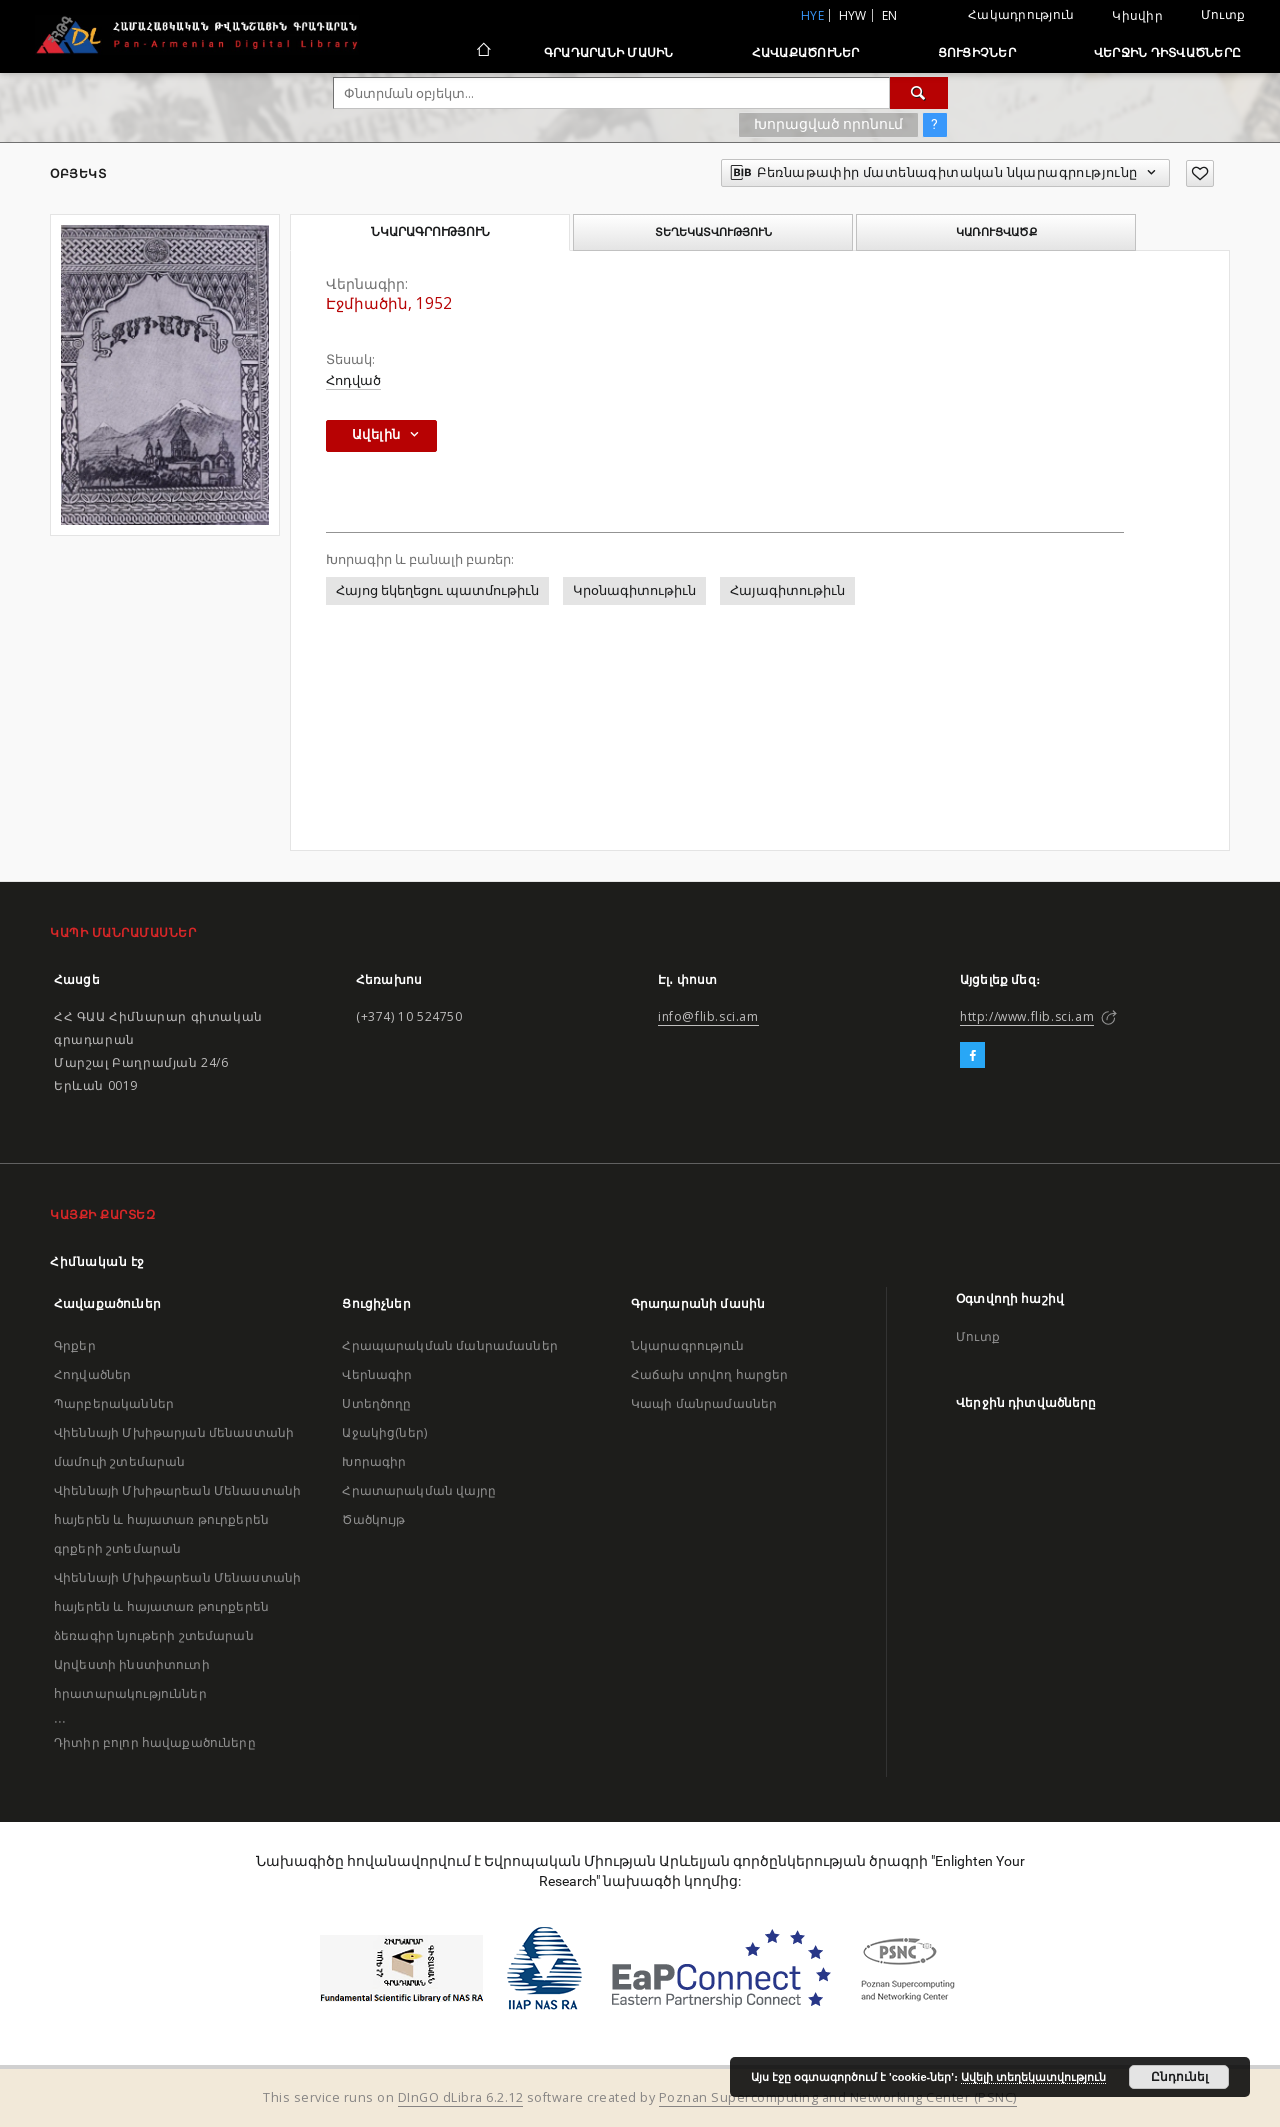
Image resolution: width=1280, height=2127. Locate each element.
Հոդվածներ (92, 1374)
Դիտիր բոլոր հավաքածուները (155, 1742)
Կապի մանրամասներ (704, 1403)
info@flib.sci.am (708, 1016)
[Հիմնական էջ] (482, 52)
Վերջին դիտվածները (1167, 52)
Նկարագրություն (687, 1345)
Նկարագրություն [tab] (430, 232)
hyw (853, 15)
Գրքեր (75, 1345)
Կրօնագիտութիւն (634, 590)
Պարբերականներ (114, 1403)
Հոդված (353, 380)
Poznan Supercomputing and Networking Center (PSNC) (838, 2097)
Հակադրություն (1021, 14)
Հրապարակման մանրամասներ (449, 1345)
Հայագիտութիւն (787, 590)
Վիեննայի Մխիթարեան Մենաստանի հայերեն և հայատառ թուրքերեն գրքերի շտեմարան (177, 1519)
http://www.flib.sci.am (1027, 1016)
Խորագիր (374, 1461)
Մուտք (1223, 14)
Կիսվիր (1137, 16)
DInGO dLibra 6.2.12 (461, 2097)
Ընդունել (1179, 2077)
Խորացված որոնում (828, 124)
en (890, 15)
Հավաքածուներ (806, 52)
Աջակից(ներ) (384, 1432)
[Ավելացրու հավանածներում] (1200, 173)
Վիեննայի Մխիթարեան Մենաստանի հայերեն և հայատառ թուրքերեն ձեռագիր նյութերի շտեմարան (177, 1606)
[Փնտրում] (919, 93)
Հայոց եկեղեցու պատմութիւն (437, 590)
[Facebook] (972, 1056)
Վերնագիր (377, 1374)
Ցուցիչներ (977, 52)
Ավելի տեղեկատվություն (1033, 2077)
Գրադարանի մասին (609, 52)
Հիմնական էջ (97, 1261)
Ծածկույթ (373, 1519)
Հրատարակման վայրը (419, 1490)
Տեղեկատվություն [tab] (713, 232)
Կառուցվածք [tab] (996, 232)
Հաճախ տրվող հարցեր (710, 1374)
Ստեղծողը (376, 1403)
